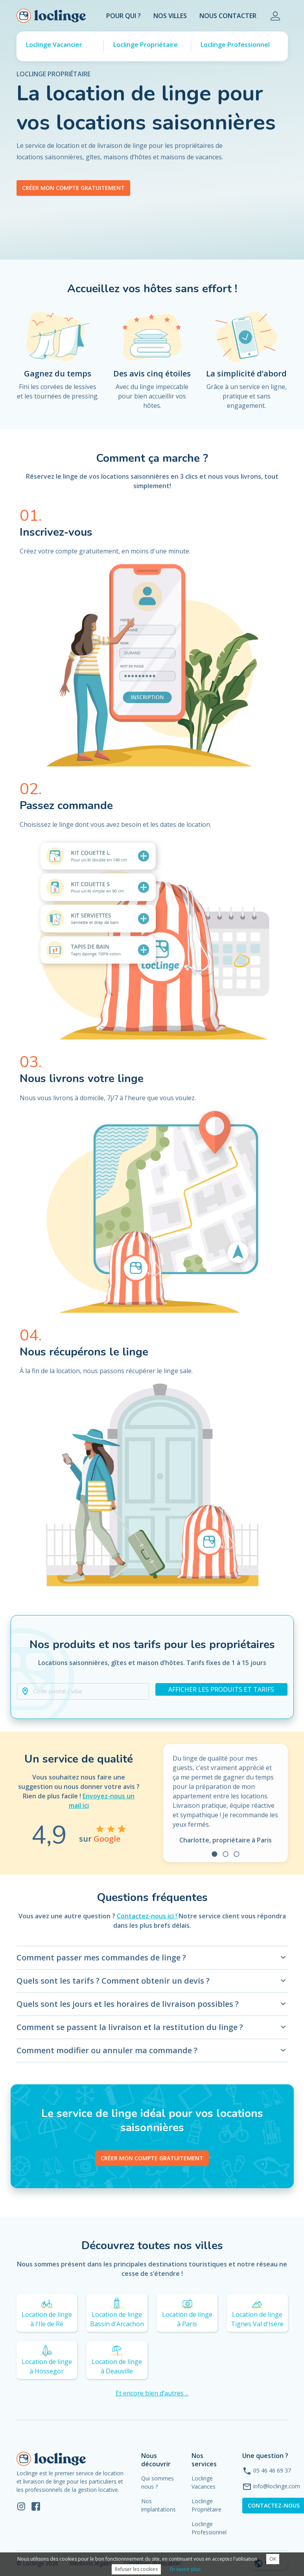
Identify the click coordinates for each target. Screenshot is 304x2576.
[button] (83, 1691)
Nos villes (170, 15)
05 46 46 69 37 (272, 2470)
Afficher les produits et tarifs (221, 1689)
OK (272, 2559)
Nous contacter (227, 15)
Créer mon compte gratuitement (73, 188)
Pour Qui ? (123, 15)
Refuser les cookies (136, 2569)
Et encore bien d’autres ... (152, 2393)
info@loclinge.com (276, 2486)
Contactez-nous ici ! (147, 1916)
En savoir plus (185, 2569)
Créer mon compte (152, 2158)
